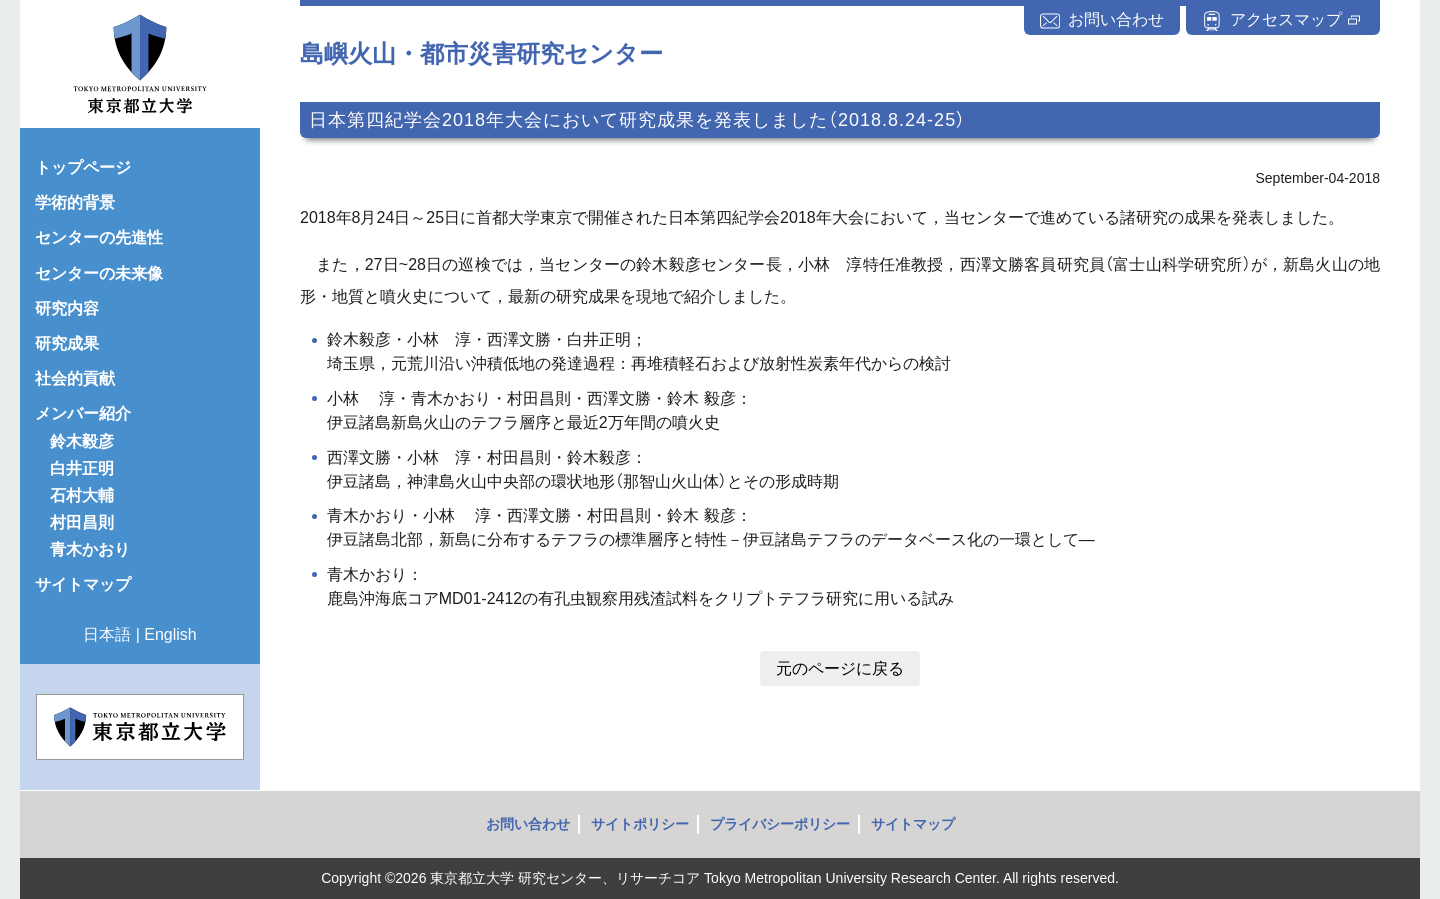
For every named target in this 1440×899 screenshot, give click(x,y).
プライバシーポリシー (780, 824)
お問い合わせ (528, 824)
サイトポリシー (640, 824)
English (170, 634)
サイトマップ (913, 824)
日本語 (107, 634)
